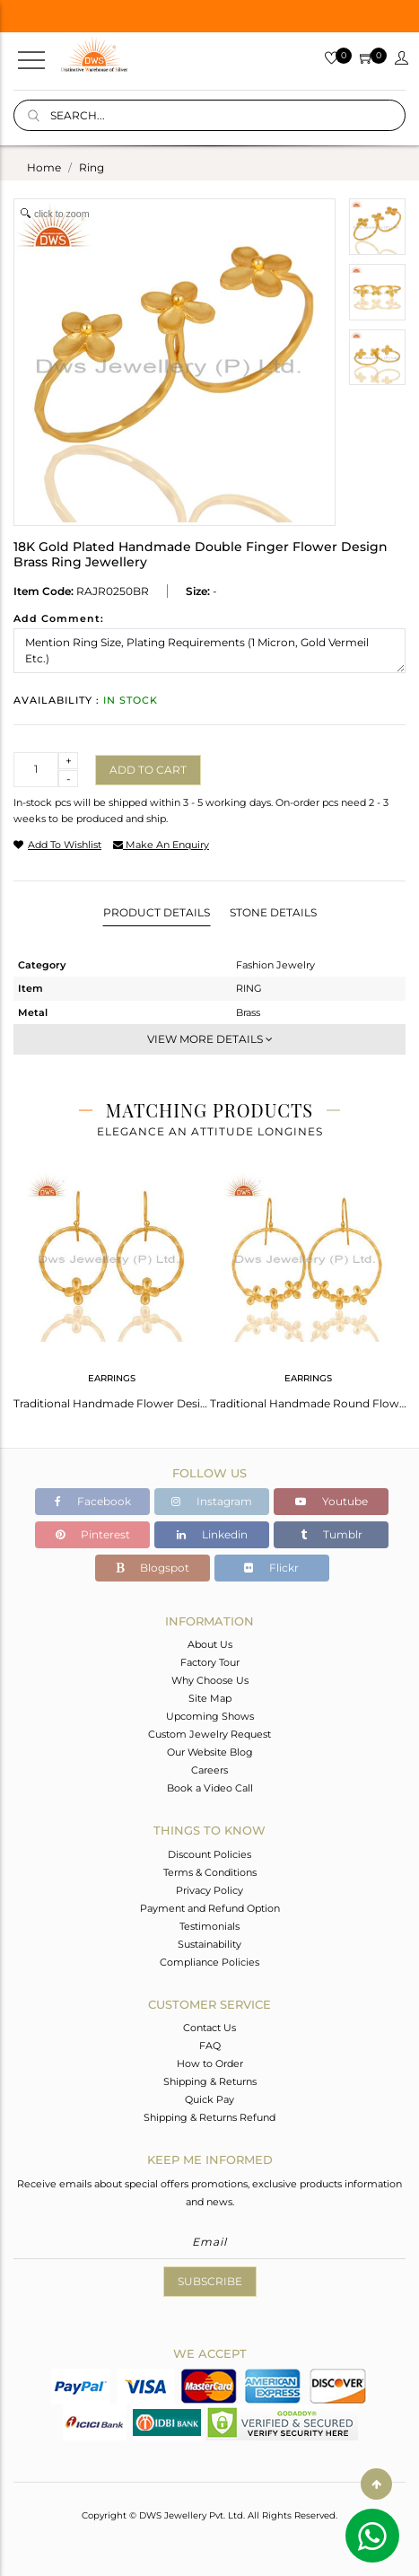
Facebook (93, 1501)
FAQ (210, 2045)
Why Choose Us (210, 1680)
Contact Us (209, 2027)
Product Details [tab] (156, 912)
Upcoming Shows (210, 1716)
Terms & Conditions (210, 1872)
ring (91, 167)
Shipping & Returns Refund (209, 2117)
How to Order (210, 2063)
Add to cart (148, 769)
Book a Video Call (210, 1788)
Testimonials (209, 1926)
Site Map (209, 1698)
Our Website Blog (210, 1752)
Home (44, 167)
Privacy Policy (209, 1890)
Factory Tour (210, 1662)
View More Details (210, 1039)
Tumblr (331, 1534)
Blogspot (152, 1567)
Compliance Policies (209, 1962)
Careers (209, 1770)
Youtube (331, 1501)
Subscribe (210, 2281)
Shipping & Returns (210, 2081)
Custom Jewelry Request (209, 1734)
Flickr (271, 1567)
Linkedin (212, 1534)
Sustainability (209, 1944)
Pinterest (93, 1534)
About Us (210, 1644)
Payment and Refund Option (210, 1908)
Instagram (211, 1501)
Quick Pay (209, 2099)
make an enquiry (161, 844)
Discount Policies (209, 1854)
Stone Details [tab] (273, 912)
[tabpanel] (111, 1285)
